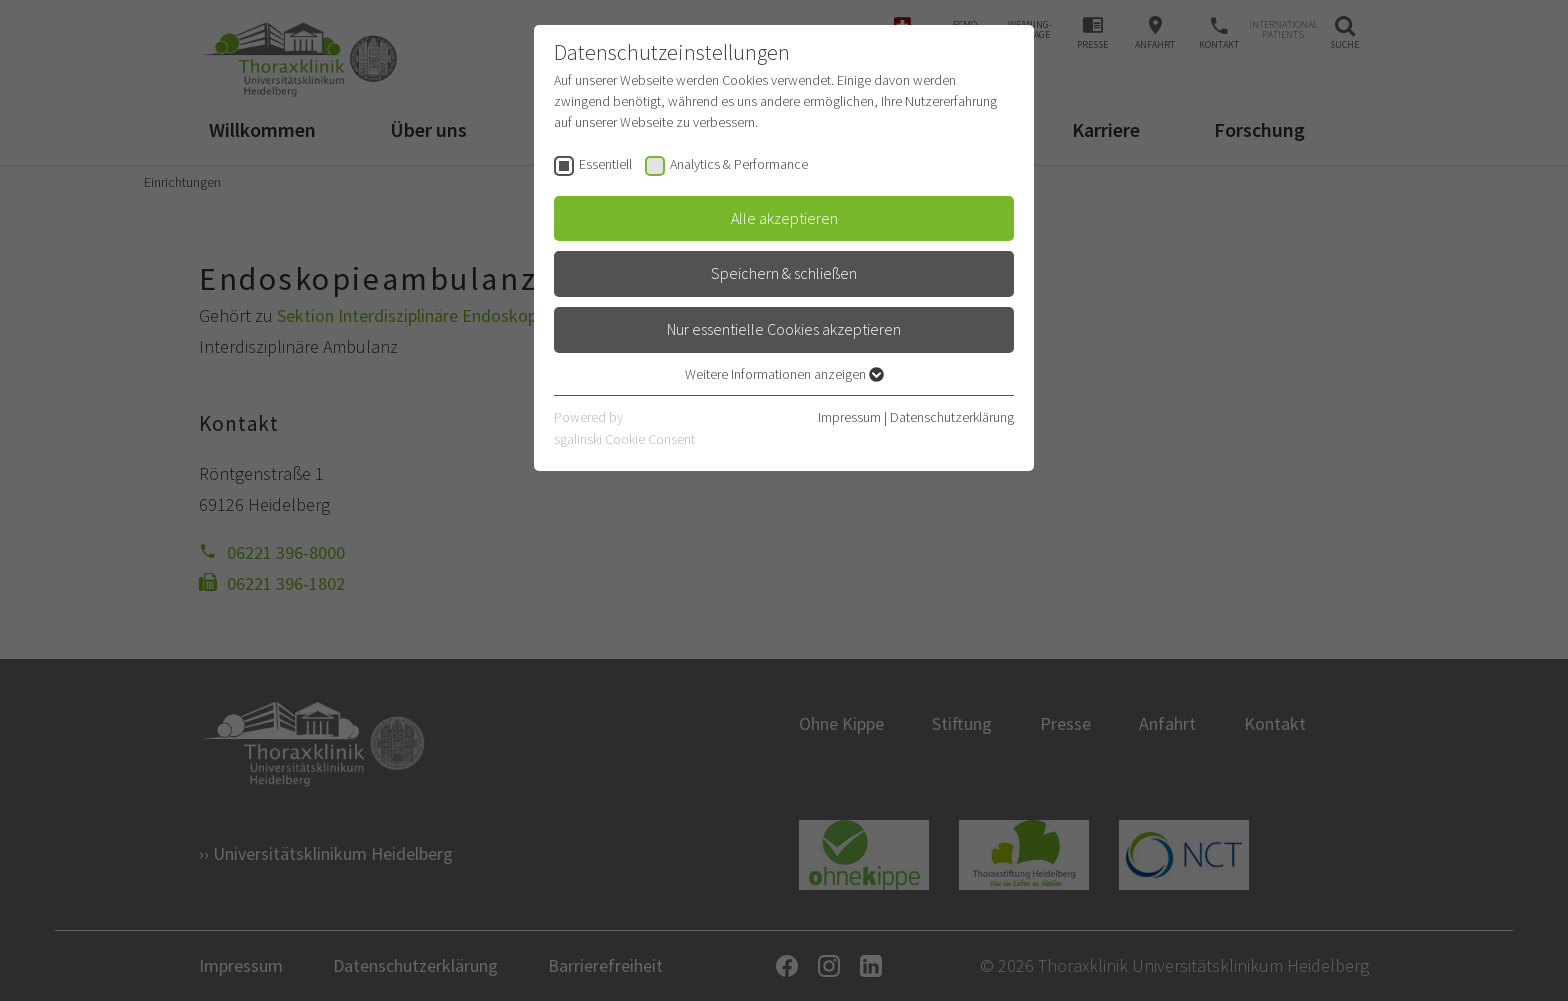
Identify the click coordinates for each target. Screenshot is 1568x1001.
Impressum (849, 417)
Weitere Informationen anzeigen (784, 374)
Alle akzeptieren (784, 218)
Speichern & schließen (784, 273)
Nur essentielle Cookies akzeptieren (784, 329)
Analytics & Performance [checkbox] (739, 164)
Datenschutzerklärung (952, 417)
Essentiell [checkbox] (605, 164)
